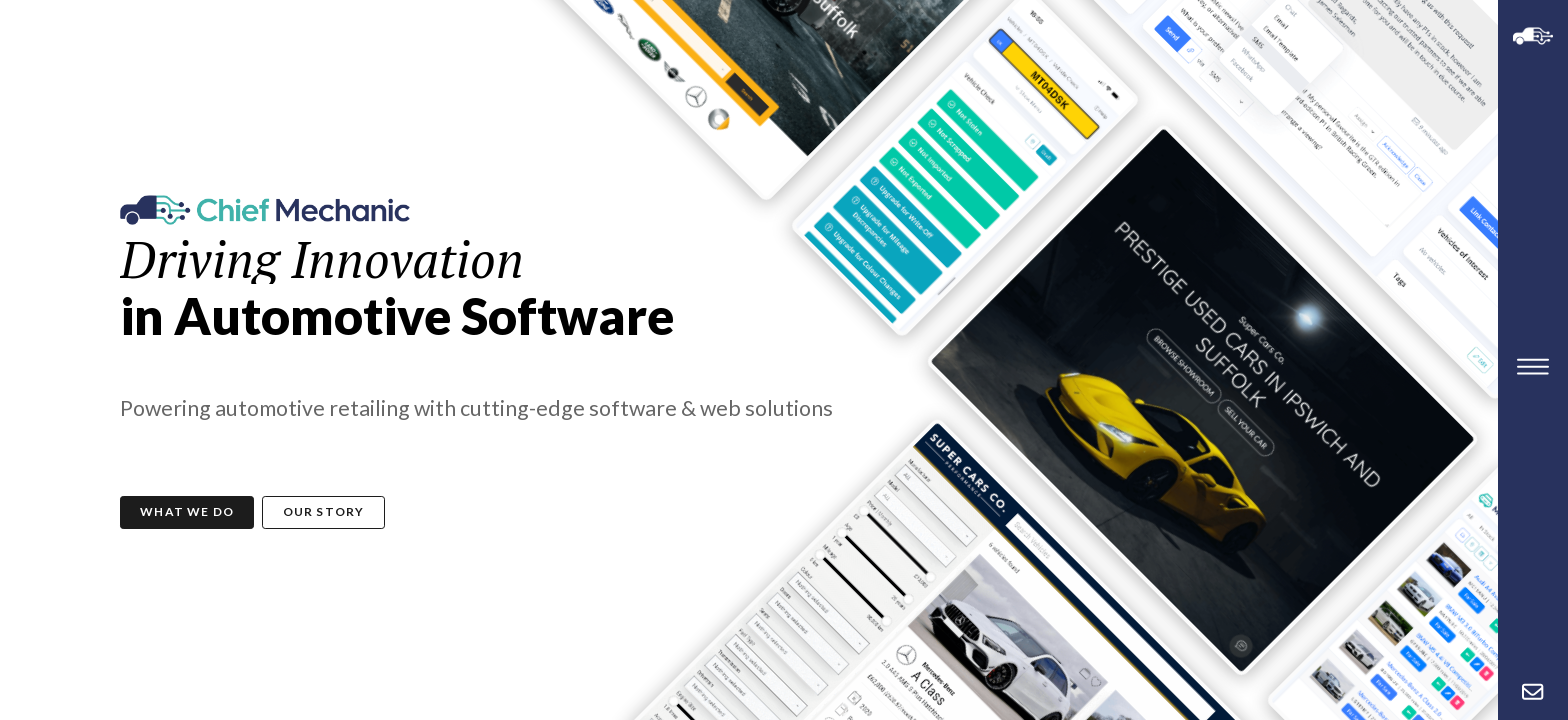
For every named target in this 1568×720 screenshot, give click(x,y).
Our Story (324, 511)
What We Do (187, 511)
